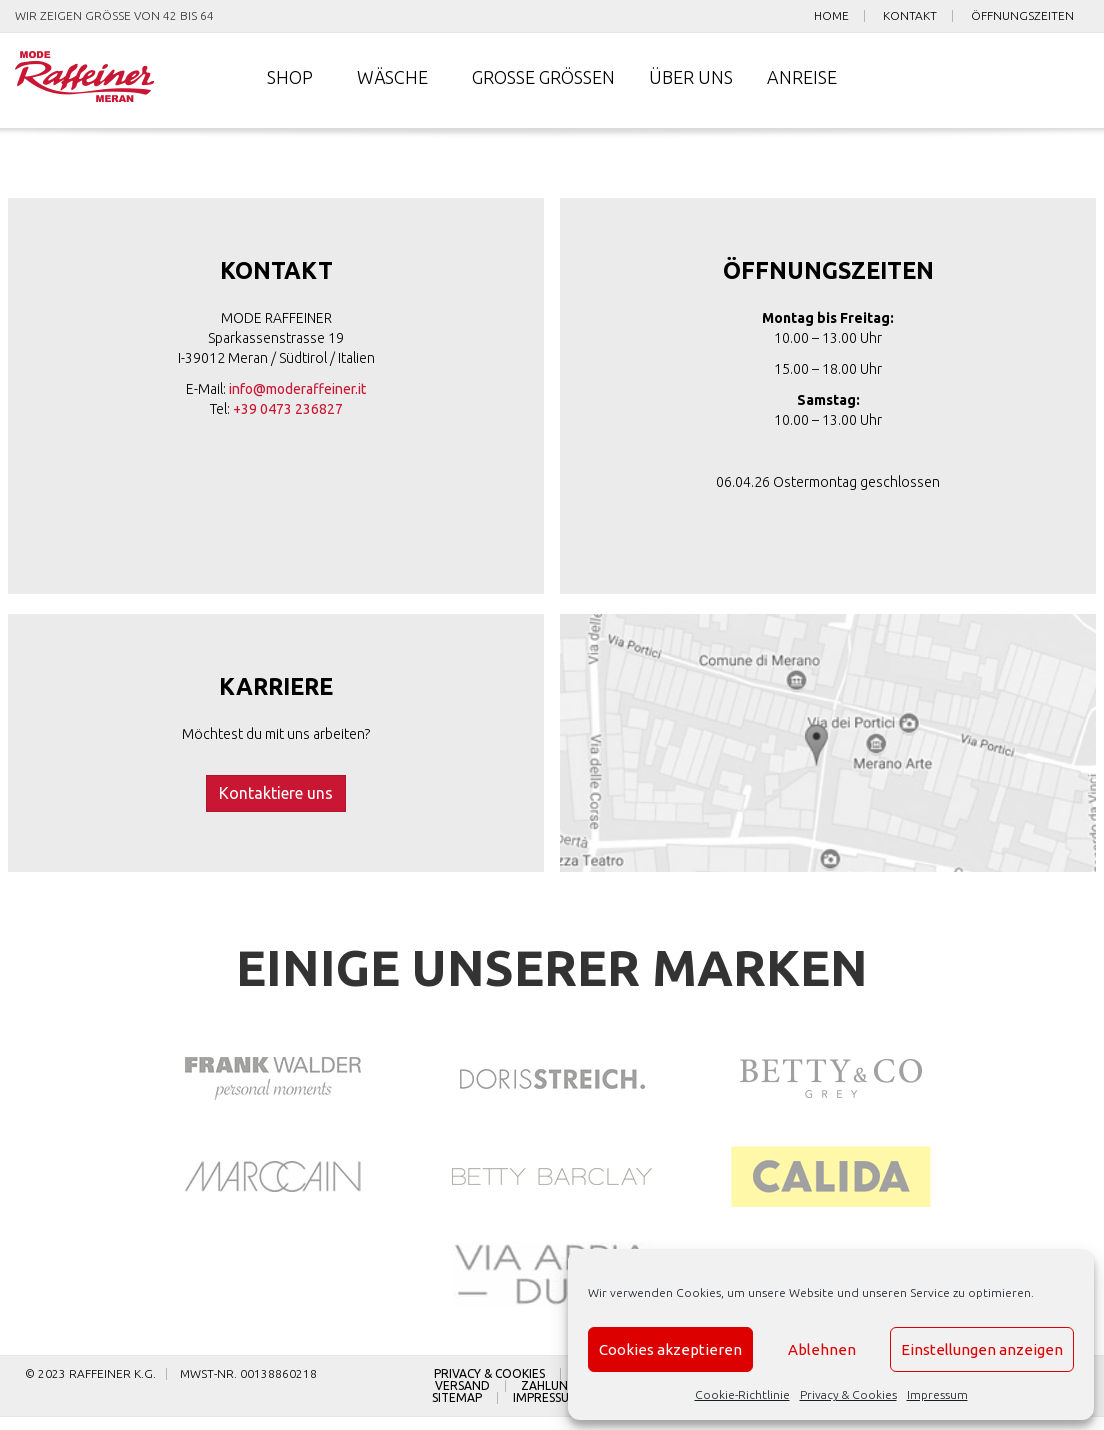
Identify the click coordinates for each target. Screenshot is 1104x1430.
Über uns (691, 80)
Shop (290, 80)
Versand (462, 1399)
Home (831, 16)
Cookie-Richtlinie (742, 1394)
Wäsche (392, 80)
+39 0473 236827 (288, 412)
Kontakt (910, 16)
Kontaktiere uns (276, 799)
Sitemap (457, 1411)
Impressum (937, 1394)
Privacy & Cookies (848, 1394)
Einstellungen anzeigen (982, 1349)
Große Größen (543, 80)
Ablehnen (822, 1349)
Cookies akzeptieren (670, 1349)
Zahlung (548, 1399)
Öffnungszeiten (1022, 16)
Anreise (802, 80)
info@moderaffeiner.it (297, 392)
